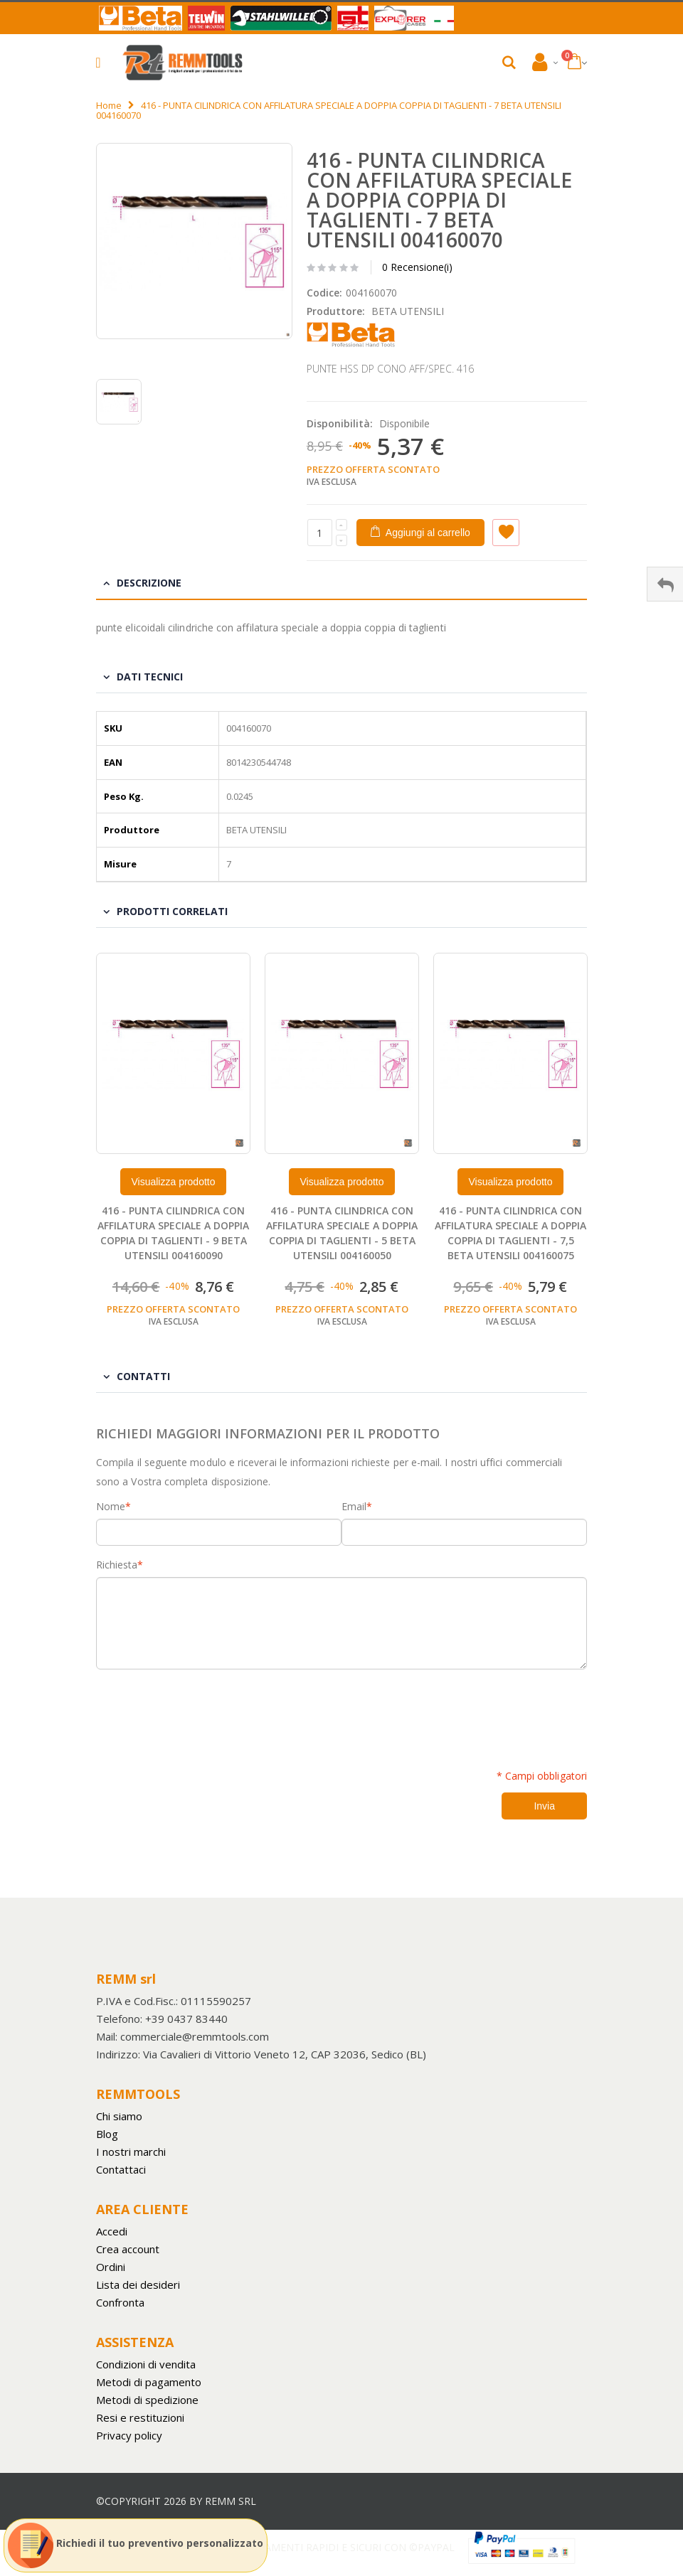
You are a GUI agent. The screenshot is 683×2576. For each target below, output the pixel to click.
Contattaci (121, 2169)
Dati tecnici (150, 676)
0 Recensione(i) (417, 267)
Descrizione (149, 582)
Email (354, 1507)
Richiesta (116, 1565)
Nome (110, 1507)
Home (109, 105)
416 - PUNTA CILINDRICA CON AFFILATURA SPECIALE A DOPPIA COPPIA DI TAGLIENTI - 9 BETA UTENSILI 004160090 (173, 1233)
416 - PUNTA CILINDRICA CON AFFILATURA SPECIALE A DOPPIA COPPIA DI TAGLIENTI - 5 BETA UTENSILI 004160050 (342, 1233)
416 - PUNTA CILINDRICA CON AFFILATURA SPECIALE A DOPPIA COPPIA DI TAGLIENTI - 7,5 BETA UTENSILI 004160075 (510, 1233)
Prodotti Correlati (172, 911)
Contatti (143, 1376)
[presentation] (204, 1711)
